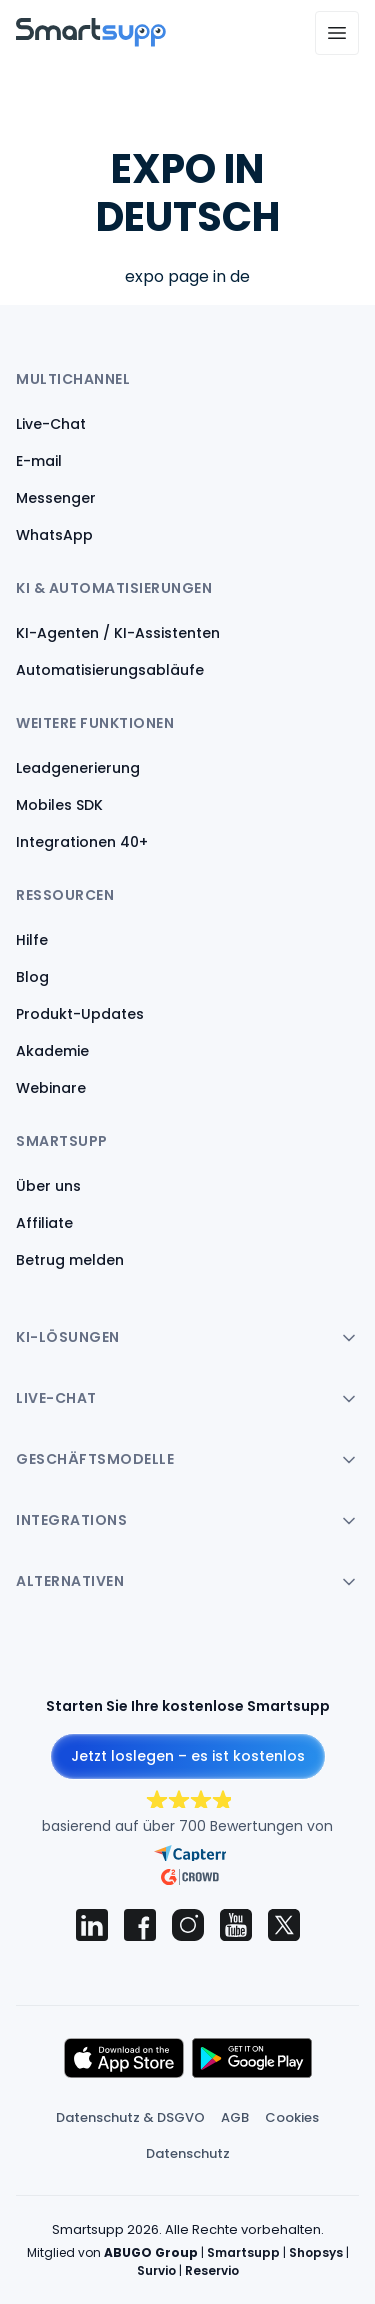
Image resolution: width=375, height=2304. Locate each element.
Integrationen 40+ (82, 842)
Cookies (292, 2117)
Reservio (212, 2270)
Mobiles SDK (59, 805)
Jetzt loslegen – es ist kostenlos (188, 1756)
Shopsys (316, 2252)
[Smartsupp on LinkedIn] (92, 1925)
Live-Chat (51, 424)
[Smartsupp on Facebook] (140, 1925)
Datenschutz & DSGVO (130, 2117)
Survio (156, 2270)
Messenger (56, 498)
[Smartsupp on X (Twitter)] (284, 1925)
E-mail (39, 461)
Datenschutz (188, 2153)
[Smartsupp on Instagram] (188, 1925)
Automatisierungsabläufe (110, 670)
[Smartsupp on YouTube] (236, 1925)
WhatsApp (54, 535)
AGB (235, 2117)
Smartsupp (243, 2252)
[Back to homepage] (91, 41)
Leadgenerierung (78, 768)
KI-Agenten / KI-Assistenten (118, 633)
